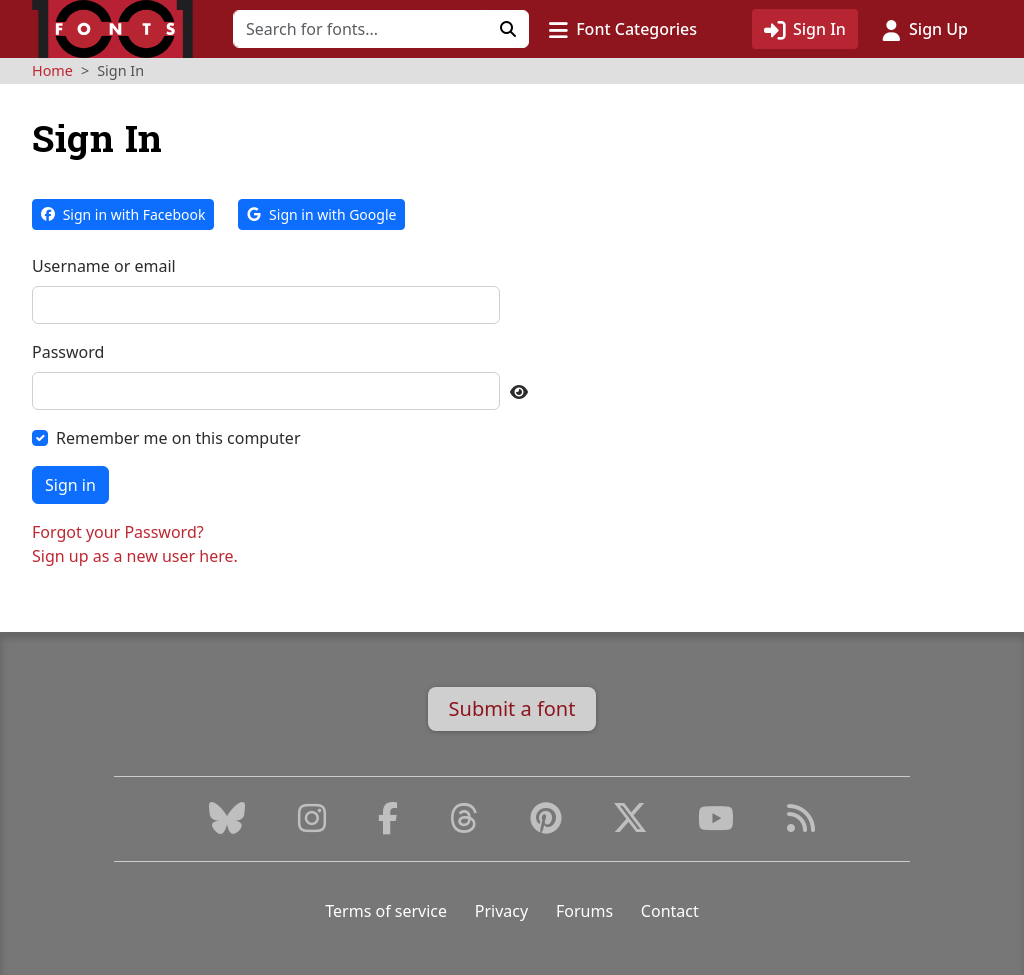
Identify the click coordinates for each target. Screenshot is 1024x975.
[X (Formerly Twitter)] (630, 824)
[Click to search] (508, 29)
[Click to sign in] (805, 29)
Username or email (104, 266)
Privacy (501, 911)
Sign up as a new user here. (135, 556)
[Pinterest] (546, 824)
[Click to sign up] (925, 29)
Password (68, 352)
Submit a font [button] (512, 708)
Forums (584, 911)
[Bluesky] (227, 824)
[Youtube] (716, 824)
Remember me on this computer (178, 438)
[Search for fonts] (360, 29)
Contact (670, 911)
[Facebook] (388, 824)
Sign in (70, 485)
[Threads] (464, 824)
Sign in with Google (321, 214)
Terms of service (386, 911)
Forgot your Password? (118, 532)
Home (52, 70)
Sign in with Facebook (123, 214)
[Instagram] (312, 824)
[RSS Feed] (801, 824)
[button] (623, 29)
